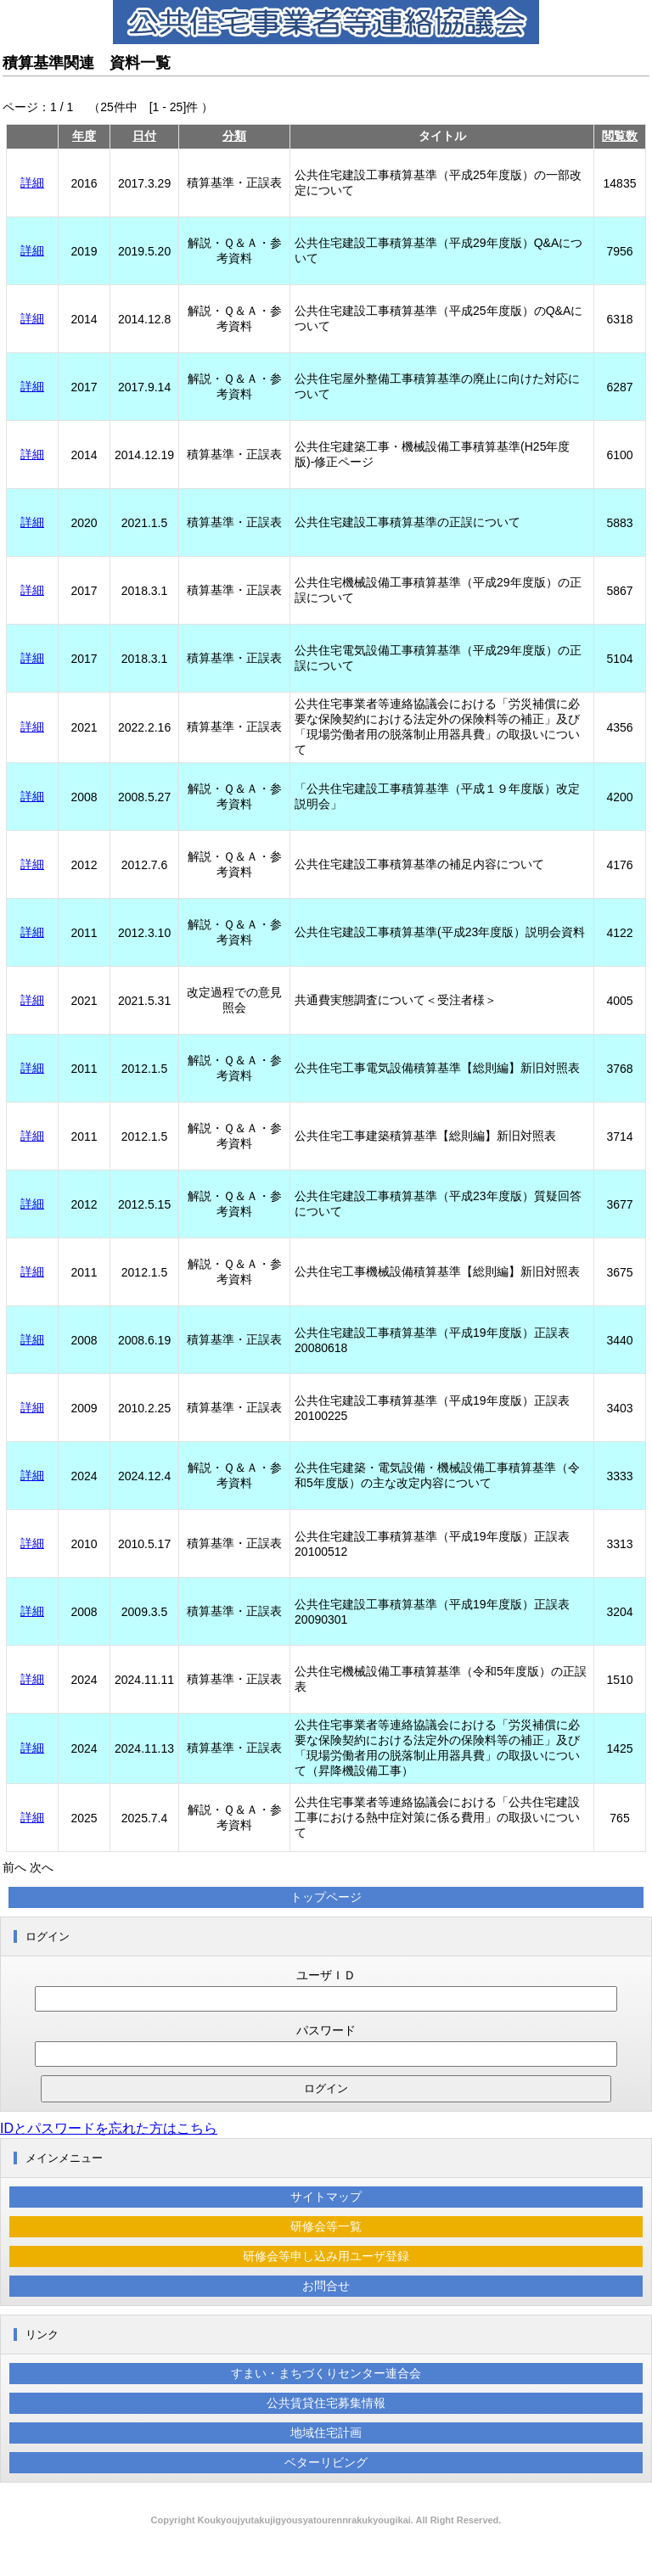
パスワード (326, 2030)
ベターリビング (326, 2462)
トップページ (326, 1897)
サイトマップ (326, 2196)
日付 (144, 136)
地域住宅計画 (326, 2432)
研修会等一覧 (326, 2226)
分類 (234, 136)
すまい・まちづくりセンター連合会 (326, 2373)
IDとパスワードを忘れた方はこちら (108, 2128)
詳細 (32, 182)
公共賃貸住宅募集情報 (326, 2403)
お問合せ (326, 2286)
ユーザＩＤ (326, 1975)
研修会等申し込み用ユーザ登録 (326, 2256)
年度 (84, 136)
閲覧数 (620, 136)
